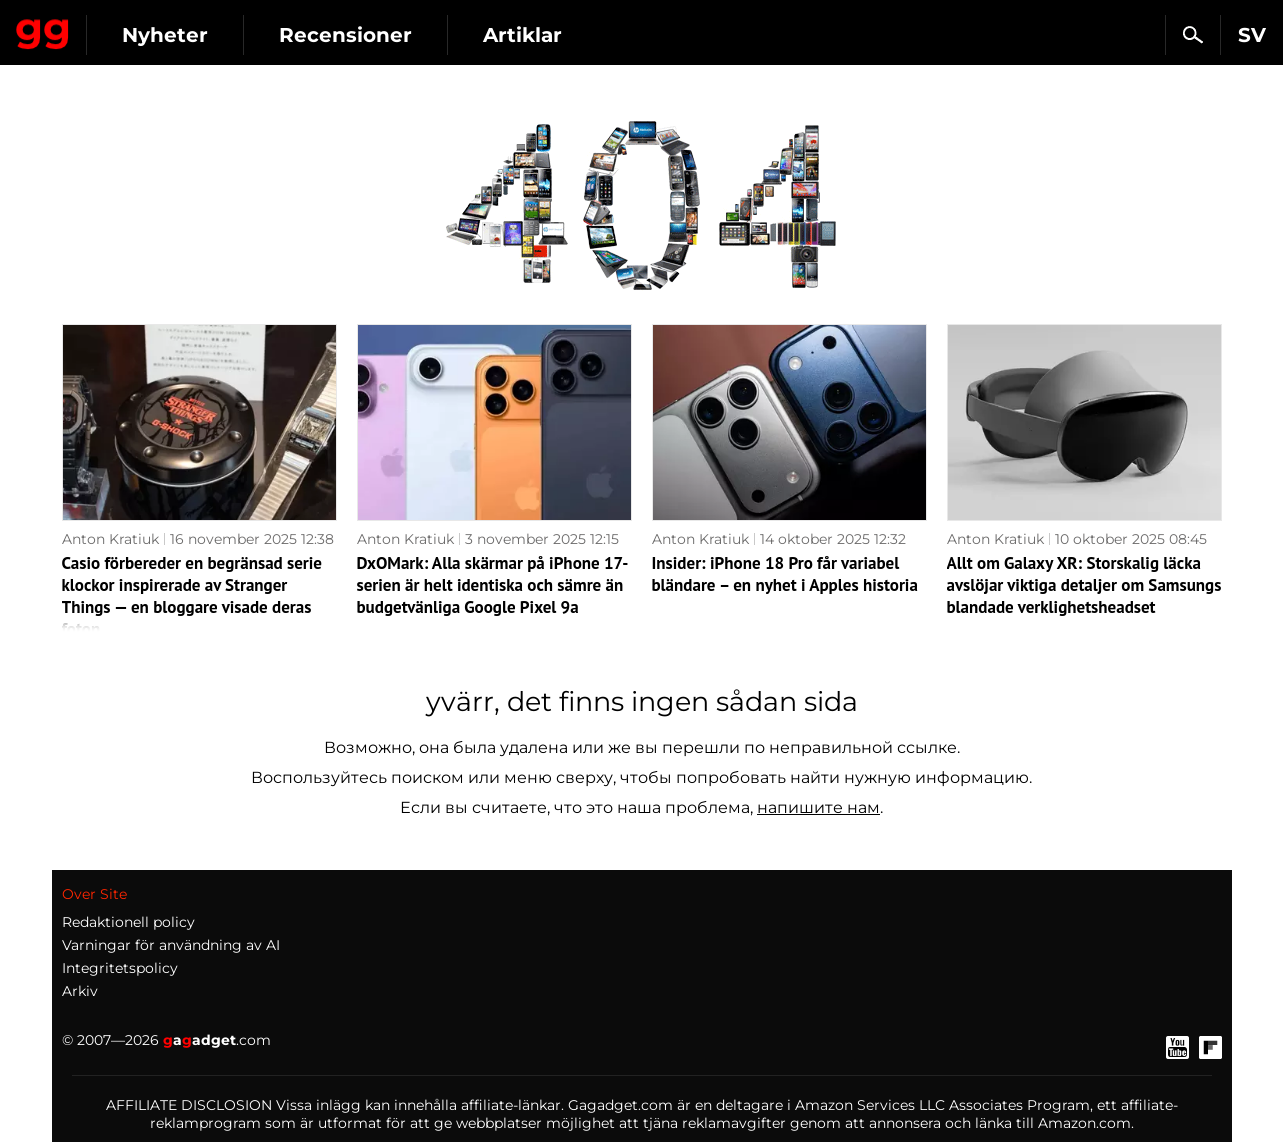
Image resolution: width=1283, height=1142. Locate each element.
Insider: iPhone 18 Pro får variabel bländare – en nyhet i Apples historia (785, 574)
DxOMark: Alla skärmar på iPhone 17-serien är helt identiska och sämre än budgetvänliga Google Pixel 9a (493, 585)
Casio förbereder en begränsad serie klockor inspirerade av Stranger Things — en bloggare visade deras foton (192, 596)
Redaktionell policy (128, 922)
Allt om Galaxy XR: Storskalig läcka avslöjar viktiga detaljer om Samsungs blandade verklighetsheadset (1084, 585)
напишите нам (818, 807)
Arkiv (80, 991)
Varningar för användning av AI (171, 945)
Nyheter (348, 35)
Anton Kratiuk (110, 539)
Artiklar (705, 35)
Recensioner (528, 35)
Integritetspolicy (120, 968)
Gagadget (134, 26)
